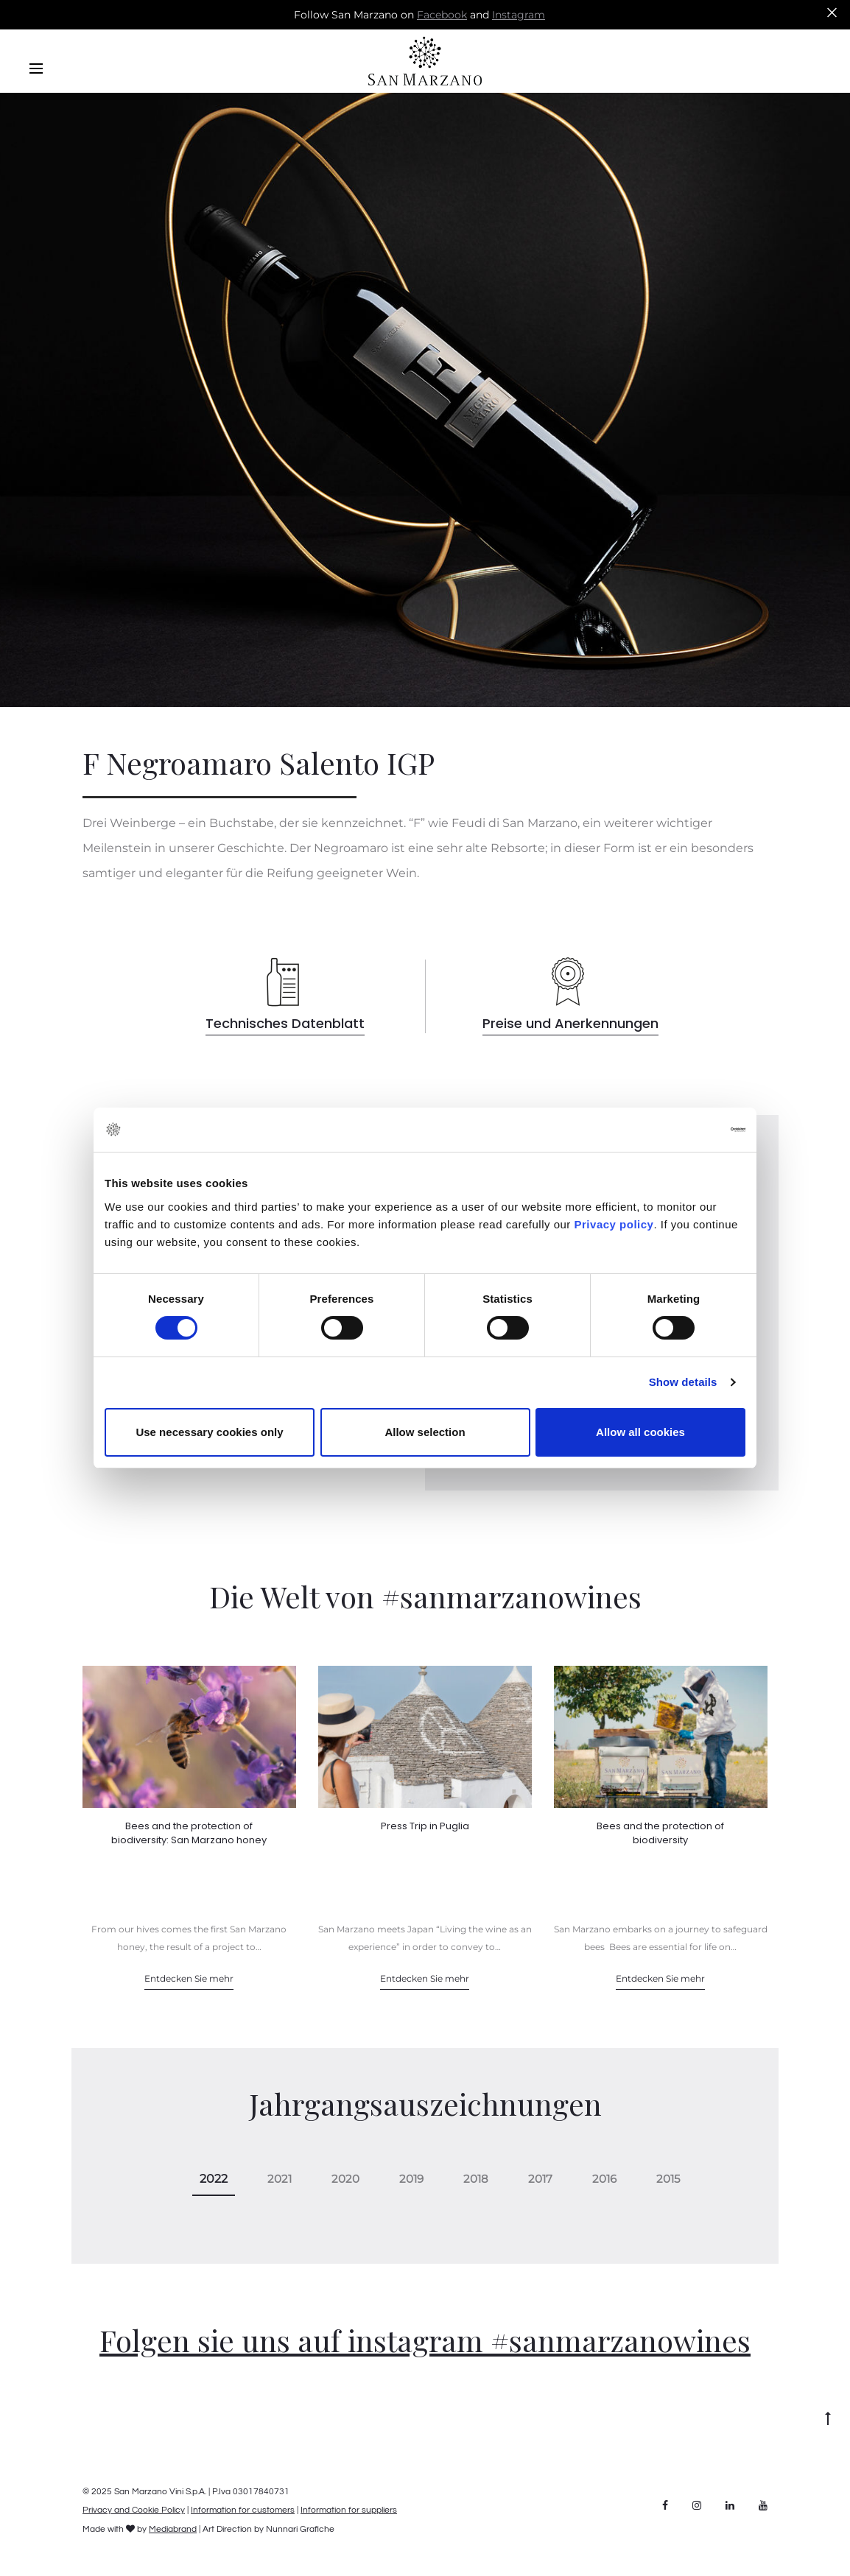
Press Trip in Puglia (425, 1826)
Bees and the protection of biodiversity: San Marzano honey (189, 1833)
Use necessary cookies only (209, 1432)
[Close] (831, 12)
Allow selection (424, 1432)
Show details (683, 1382)
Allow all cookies (640, 1432)
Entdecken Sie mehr (188, 1978)
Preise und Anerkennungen (570, 1023)
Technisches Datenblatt (285, 1023)
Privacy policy (612, 1224)
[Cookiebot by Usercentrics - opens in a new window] (681, 1130)
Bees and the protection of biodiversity (660, 1833)
